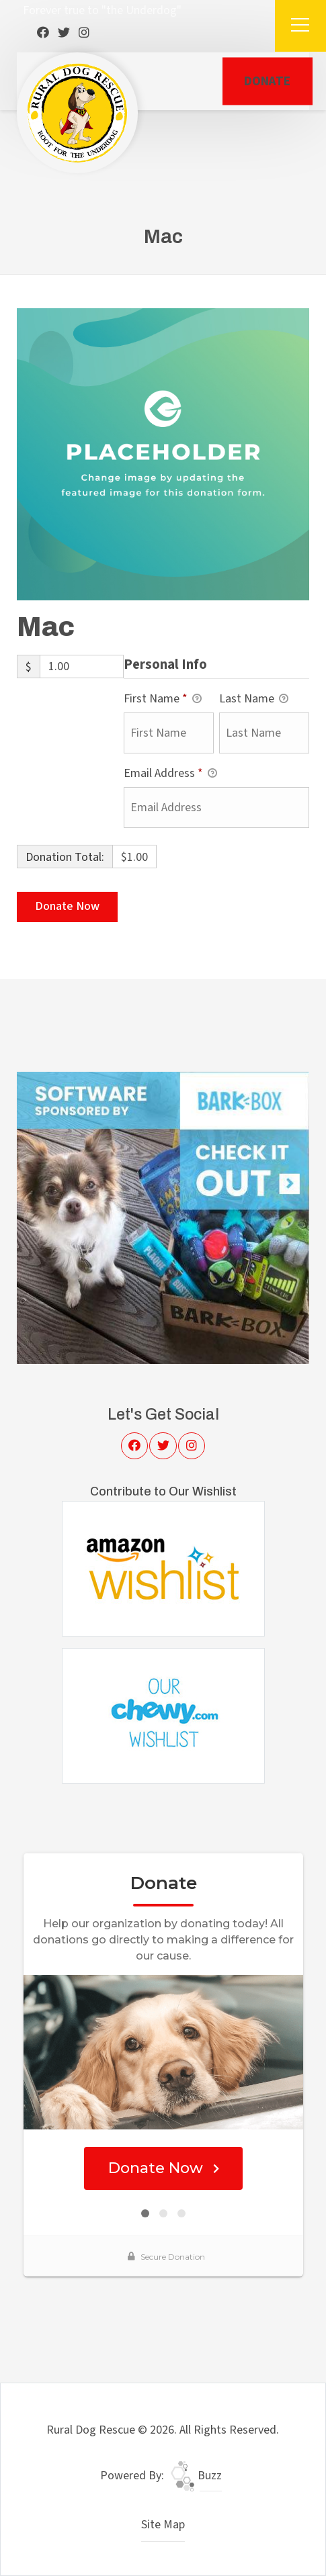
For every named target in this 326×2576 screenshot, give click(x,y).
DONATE (267, 81)
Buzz (196, 2475)
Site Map (163, 2524)
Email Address (170, 774)
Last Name (253, 699)
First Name (163, 699)
